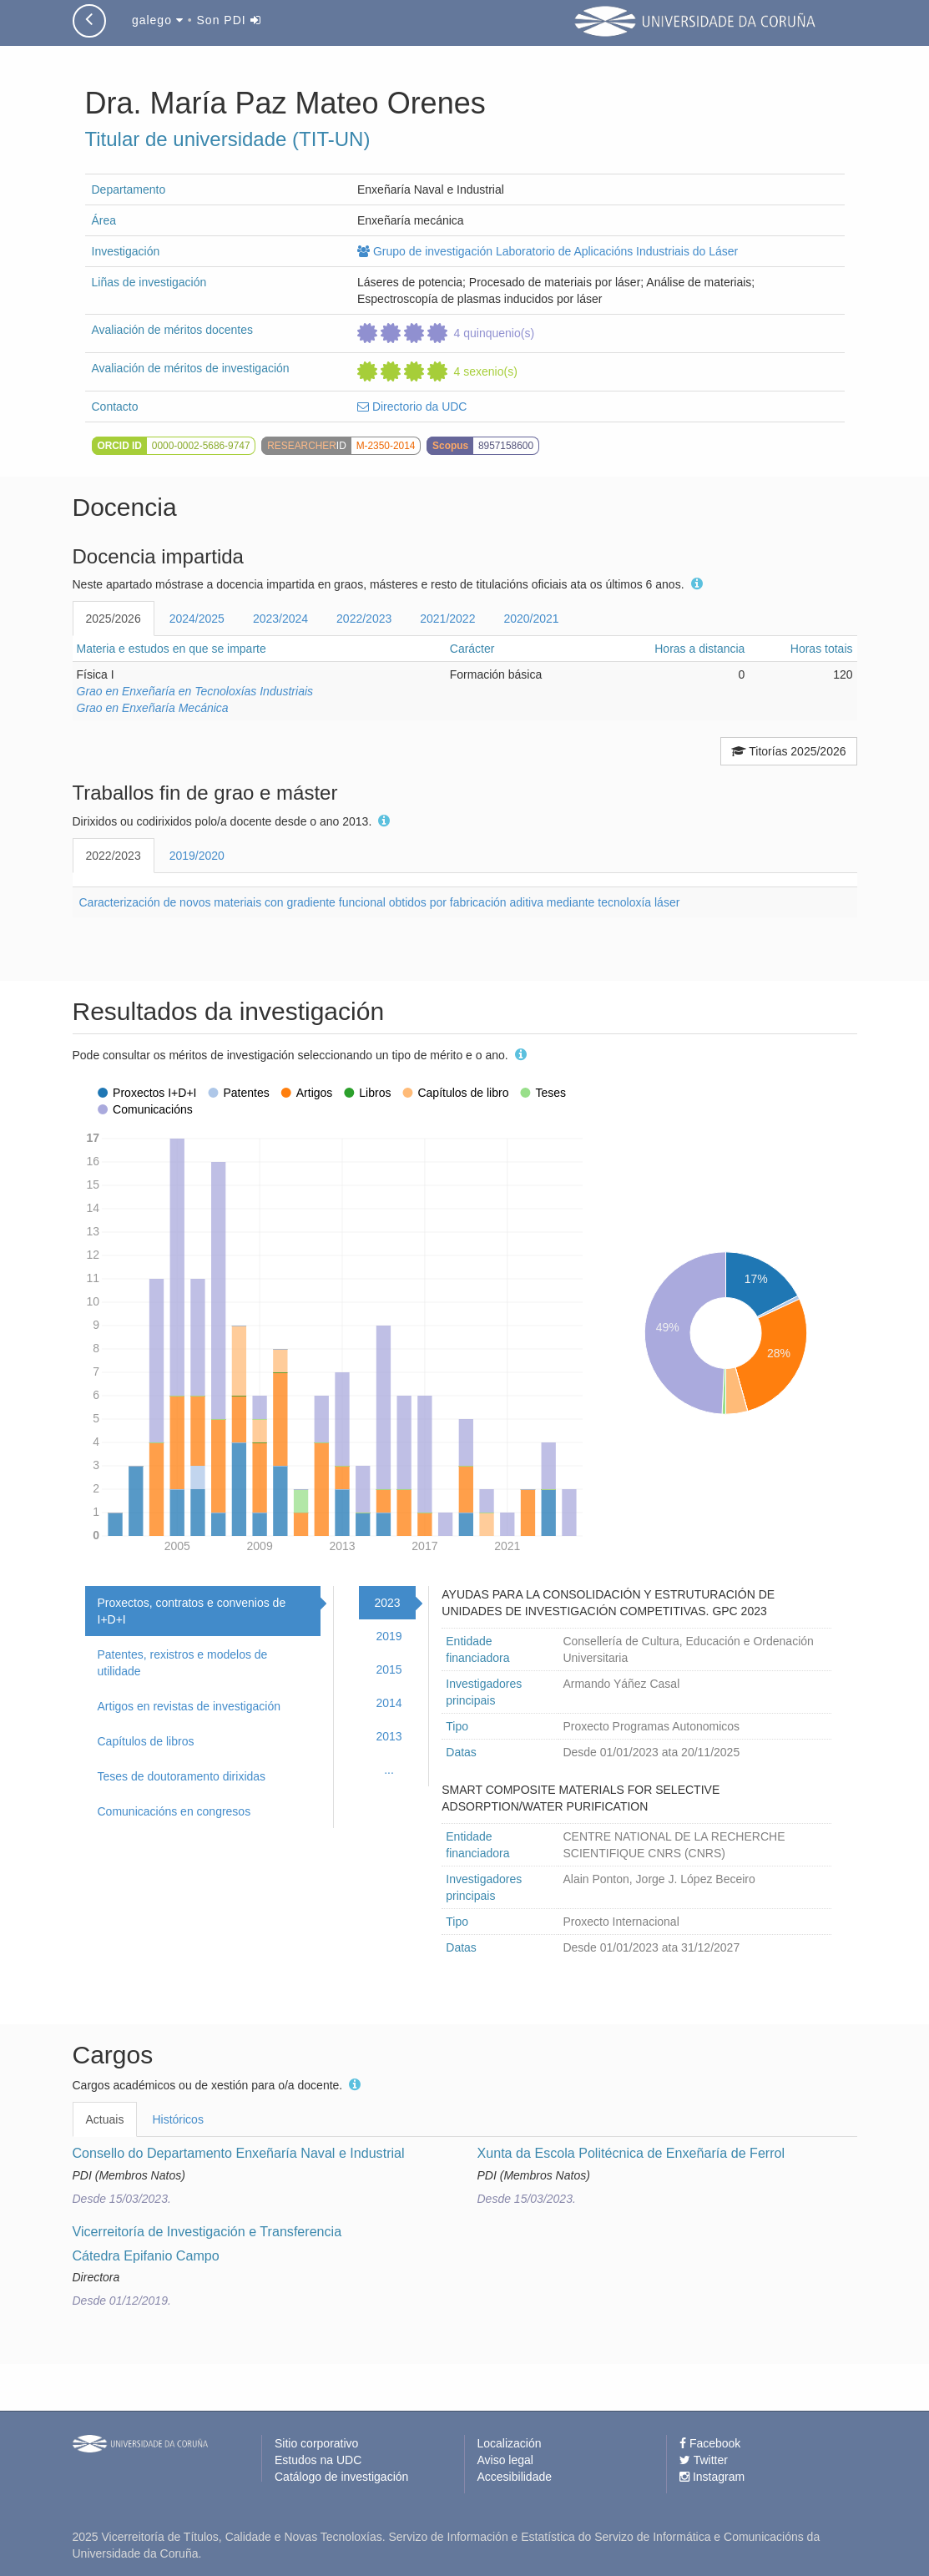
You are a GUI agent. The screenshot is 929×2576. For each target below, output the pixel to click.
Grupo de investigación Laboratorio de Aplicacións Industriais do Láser (547, 251)
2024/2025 (197, 618)
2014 (388, 1703)
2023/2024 (280, 618)
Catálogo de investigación (341, 2476)
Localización (509, 2443)
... (389, 1769)
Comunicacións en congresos (174, 1811)
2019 (388, 1636)
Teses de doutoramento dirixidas (182, 1776)
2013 (388, 1736)
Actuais (105, 2119)
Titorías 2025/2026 (788, 751)
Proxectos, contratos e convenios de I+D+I (192, 1611)
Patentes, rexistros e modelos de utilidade (183, 1663)
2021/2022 (447, 618)
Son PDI (229, 20)
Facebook (709, 2443)
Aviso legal (505, 2460)
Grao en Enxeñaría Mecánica (153, 708)
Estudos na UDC (318, 2460)
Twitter (703, 2460)
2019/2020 (197, 855)
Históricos (177, 2119)
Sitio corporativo (316, 2443)
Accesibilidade (515, 2476)
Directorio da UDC (412, 406)
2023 (387, 1602)
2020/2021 (530, 618)
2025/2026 (113, 618)
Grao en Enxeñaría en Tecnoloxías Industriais (195, 691)
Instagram (712, 2476)
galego (158, 20)
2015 (388, 1669)
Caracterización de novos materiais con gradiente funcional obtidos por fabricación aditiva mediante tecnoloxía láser (379, 902)
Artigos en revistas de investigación (189, 1706)
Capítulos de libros (146, 1741)
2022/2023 (363, 618)
